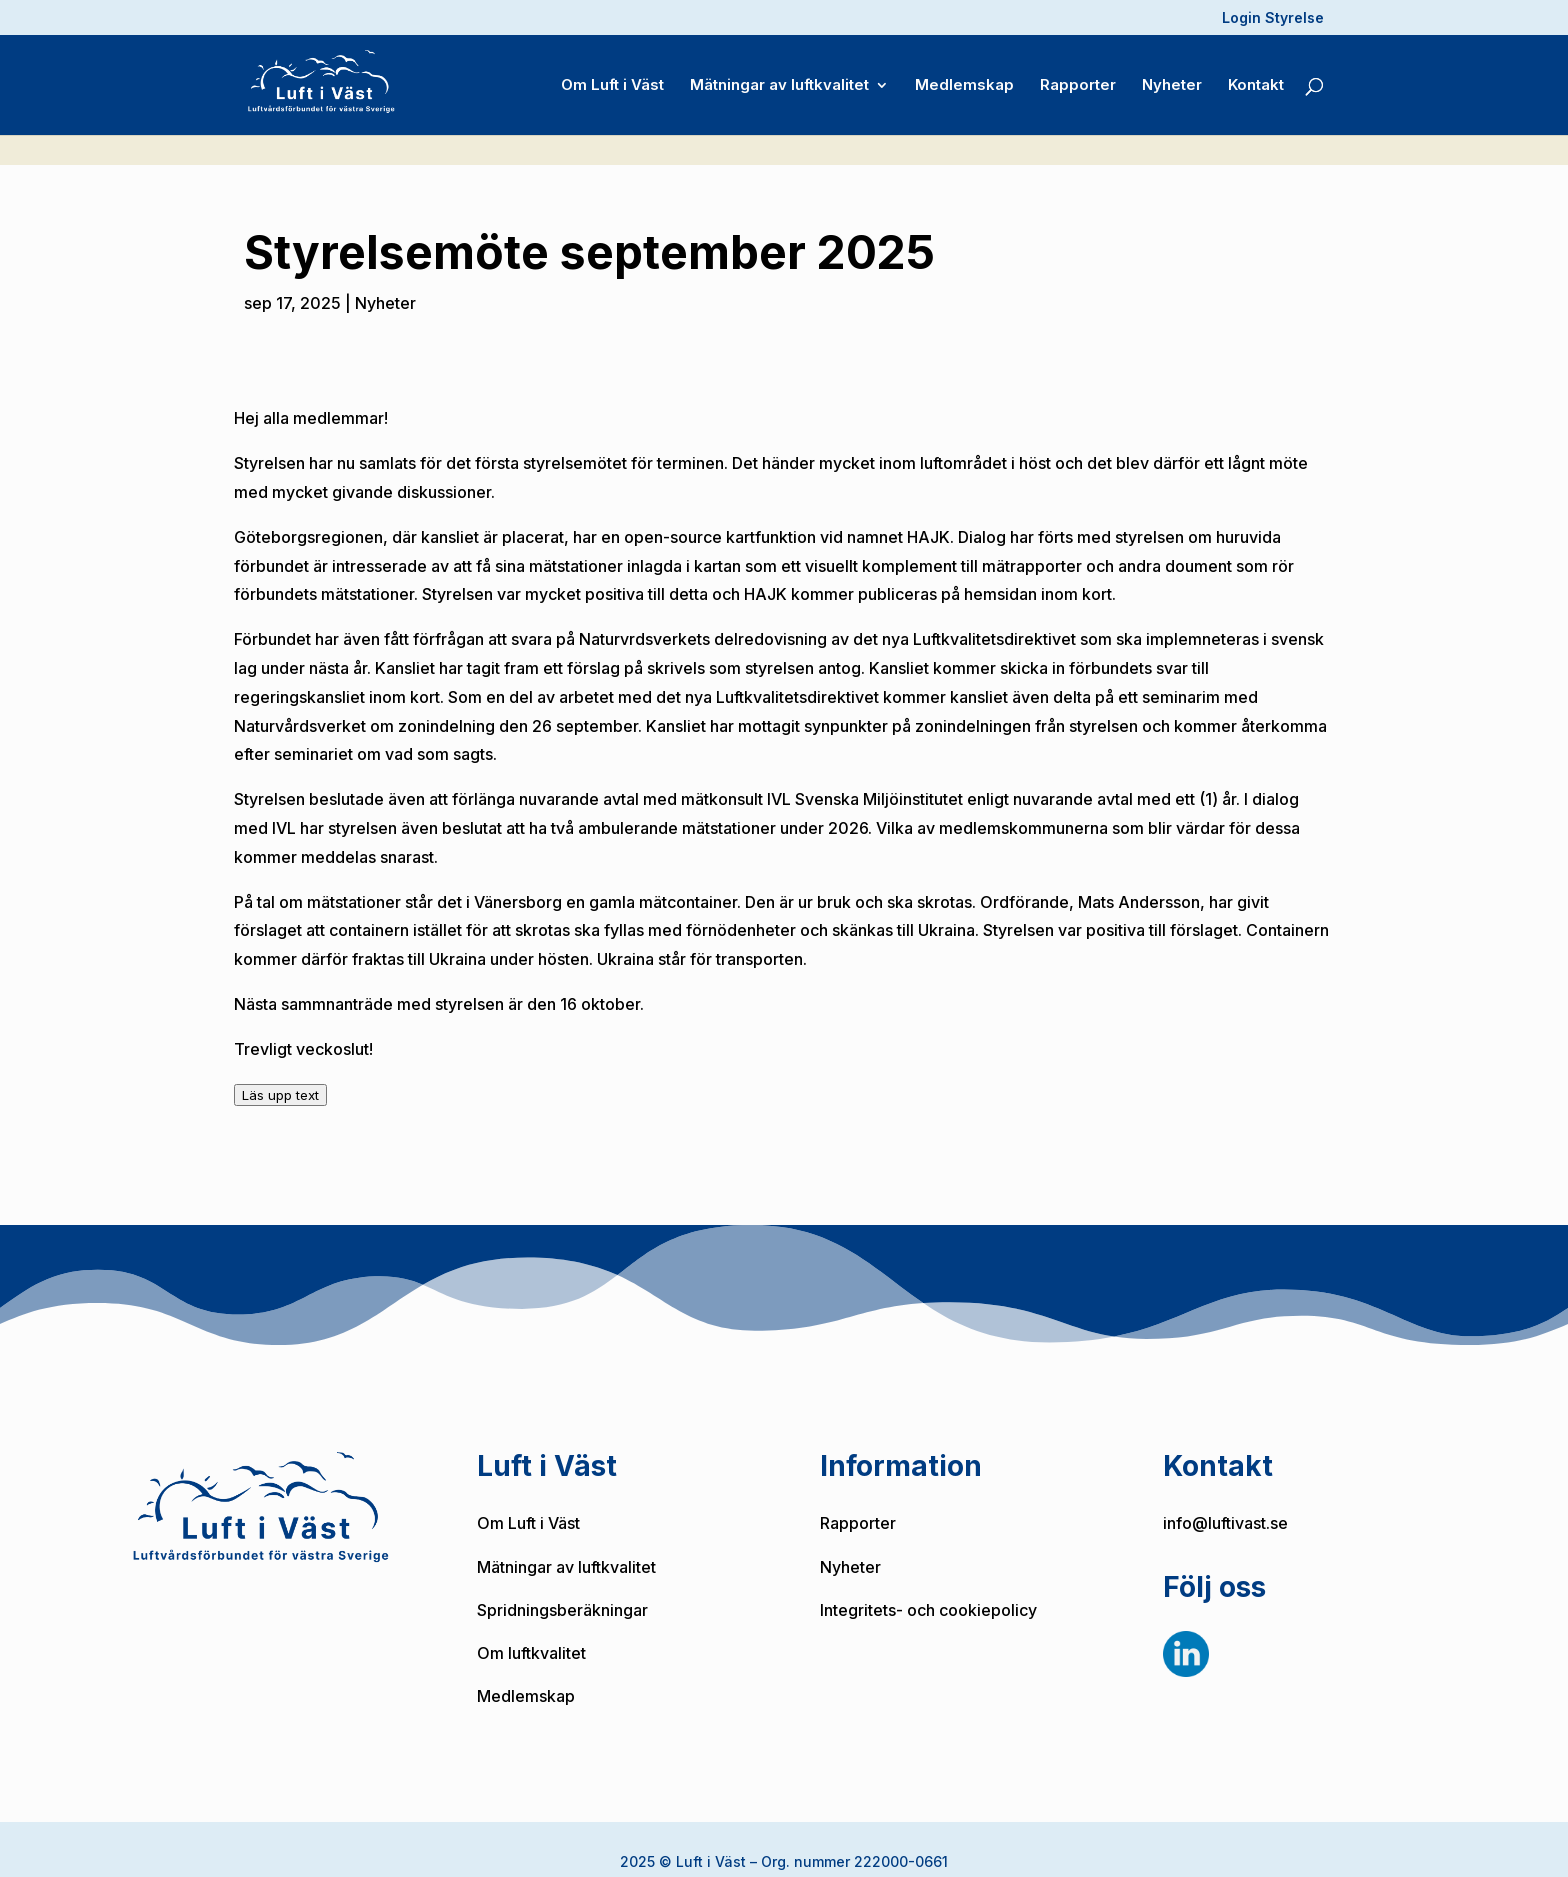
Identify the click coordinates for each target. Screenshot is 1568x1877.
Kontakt (1256, 81)
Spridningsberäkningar (562, 1586)
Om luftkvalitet (531, 1629)
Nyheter (1172, 81)
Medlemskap (964, 81)
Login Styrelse (1273, 18)
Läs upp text (280, 1071)
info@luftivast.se (1225, 1499)
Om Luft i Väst (612, 81)
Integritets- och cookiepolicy (928, 1586)
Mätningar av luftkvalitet (779, 81)
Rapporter (1078, 81)
